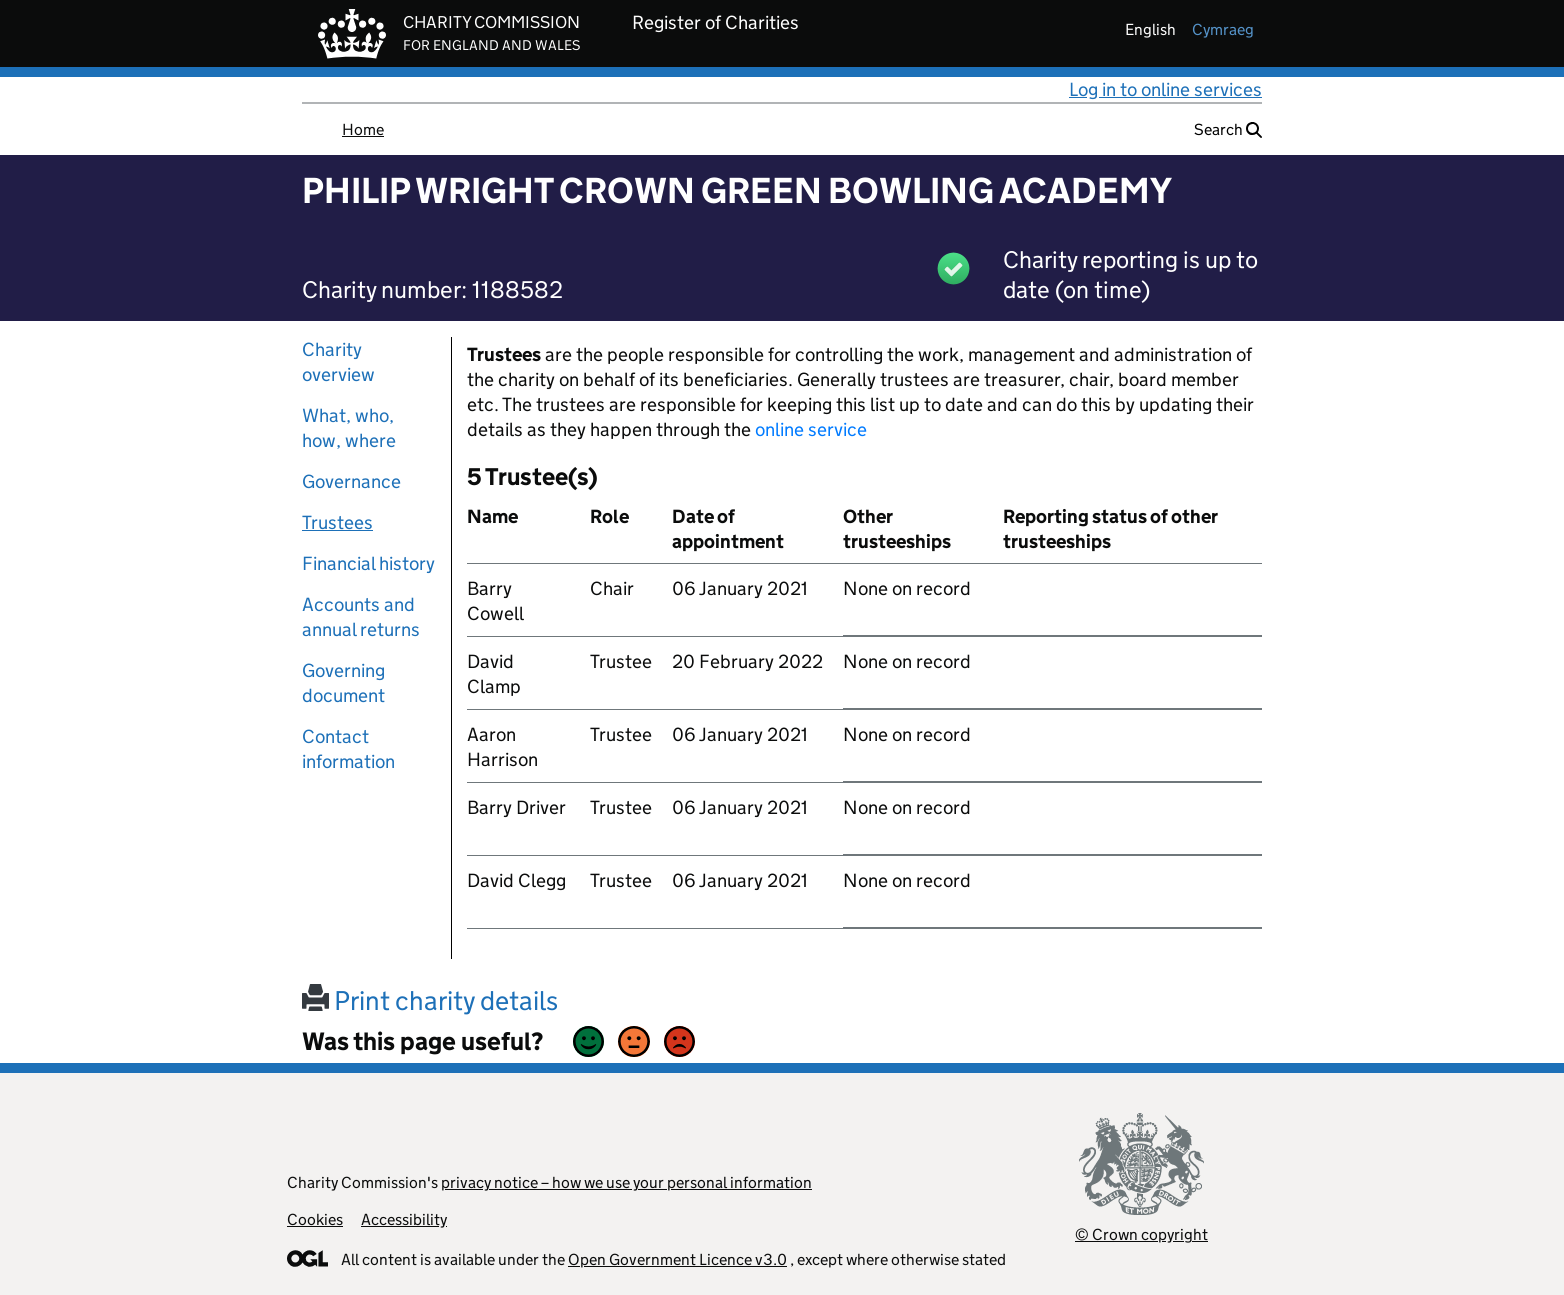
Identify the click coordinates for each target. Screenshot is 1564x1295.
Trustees (337, 522)
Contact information (348, 749)
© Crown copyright (1141, 1234)
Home (363, 129)
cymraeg (1223, 29)
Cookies (315, 1219)
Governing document (343, 683)
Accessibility (404, 1219)
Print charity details (430, 1000)
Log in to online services (1165, 89)
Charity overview (338, 362)
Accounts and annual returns (361, 617)
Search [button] (1228, 129)
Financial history (368, 563)
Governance (351, 481)
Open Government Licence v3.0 (677, 1259)
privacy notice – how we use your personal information (626, 1182)
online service (811, 429)
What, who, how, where (349, 428)
